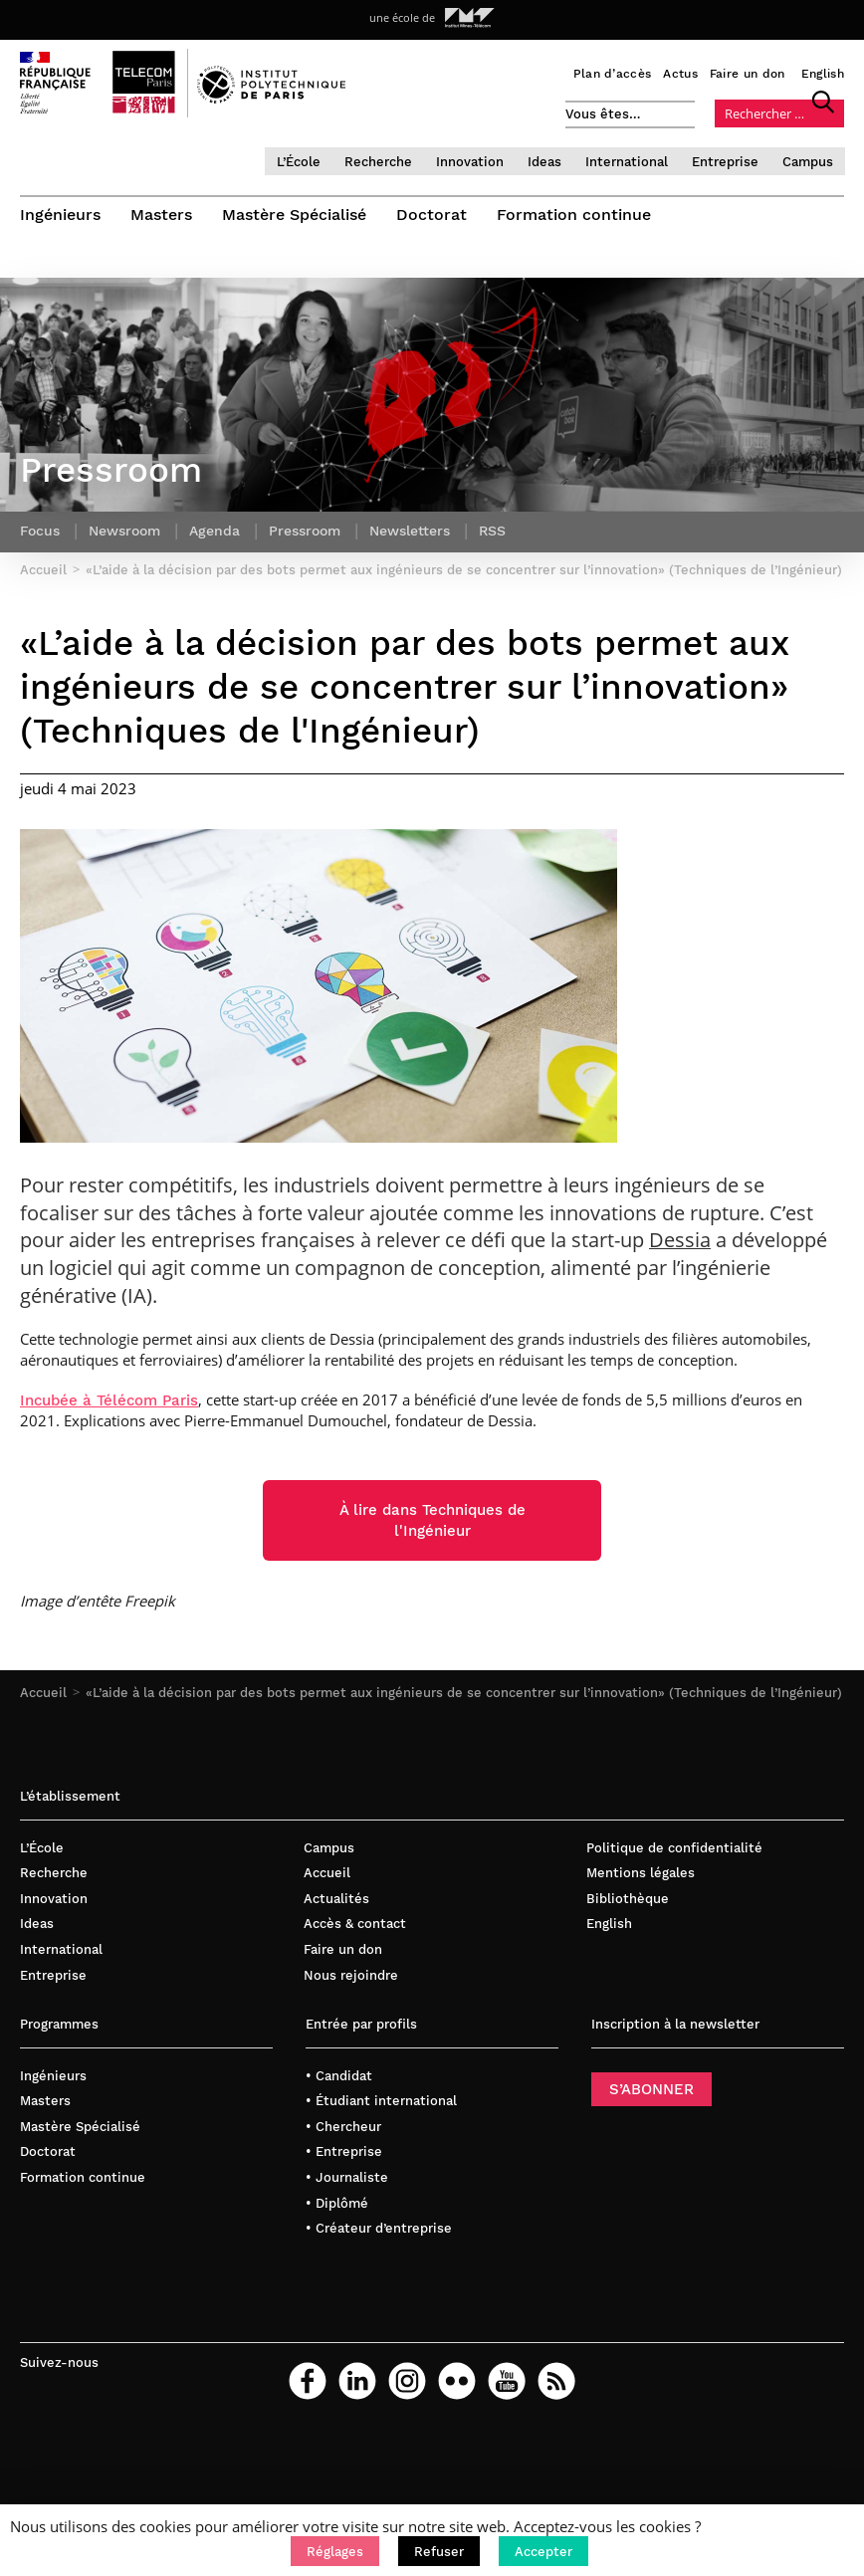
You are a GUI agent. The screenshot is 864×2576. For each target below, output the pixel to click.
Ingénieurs (60, 214)
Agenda (214, 530)
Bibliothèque (627, 1898)
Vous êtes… (603, 114)
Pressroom (304, 530)
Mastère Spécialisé (294, 214)
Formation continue (574, 214)
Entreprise (725, 161)
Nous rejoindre (351, 1975)
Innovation (470, 161)
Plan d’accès (612, 74)
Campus (807, 161)
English (822, 74)
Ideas (544, 161)
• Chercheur (343, 2126)
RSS (492, 530)
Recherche (378, 161)
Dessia (680, 1239)
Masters (161, 214)
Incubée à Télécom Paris (109, 1400)
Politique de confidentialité (674, 1847)
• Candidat (339, 2075)
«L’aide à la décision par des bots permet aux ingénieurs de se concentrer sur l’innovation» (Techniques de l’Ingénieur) (464, 1692)
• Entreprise (344, 2151)
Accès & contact (355, 1923)
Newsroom (124, 530)
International (626, 161)
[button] (335, 2551)
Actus (680, 74)
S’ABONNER (651, 2089)
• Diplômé (337, 2203)
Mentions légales (640, 1872)
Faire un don (747, 74)
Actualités (336, 1898)
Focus (40, 530)
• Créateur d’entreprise (379, 2228)
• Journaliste (347, 2177)
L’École (299, 161)
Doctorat (431, 214)
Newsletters (409, 530)
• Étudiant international (381, 2100)
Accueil (43, 1692)
